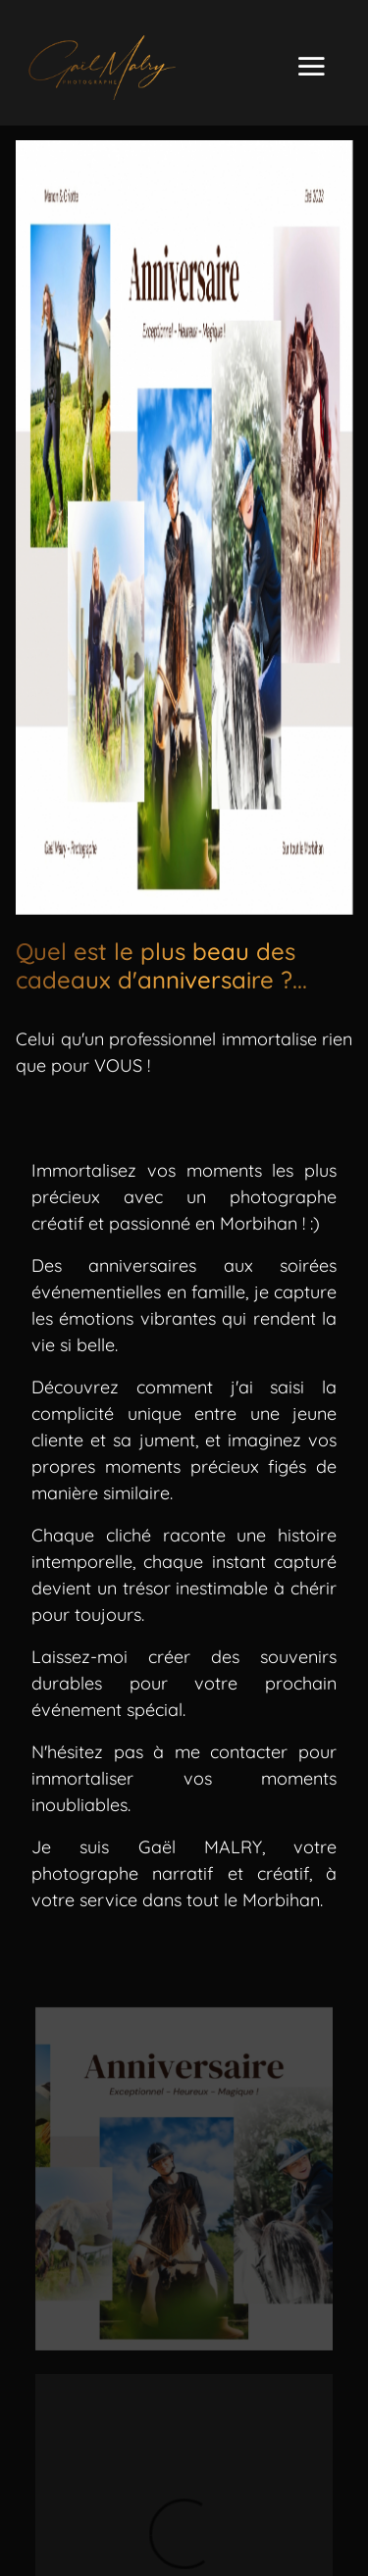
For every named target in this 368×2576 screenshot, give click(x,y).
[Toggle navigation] (311, 67)
